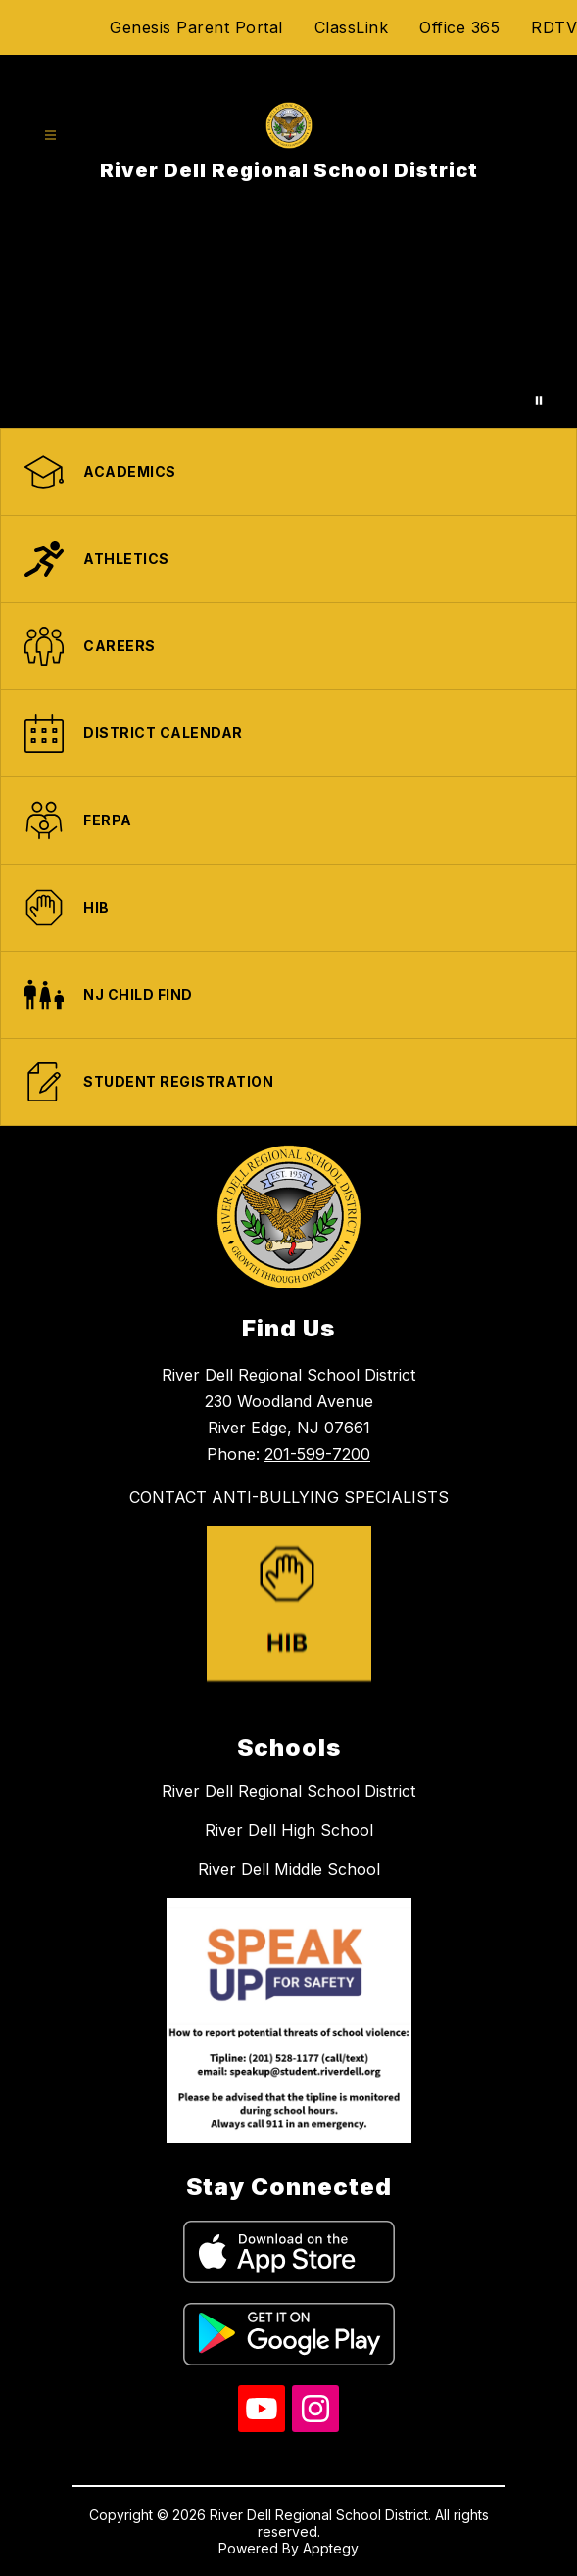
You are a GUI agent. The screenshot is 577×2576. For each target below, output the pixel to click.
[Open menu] (50, 135)
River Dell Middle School (289, 1869)
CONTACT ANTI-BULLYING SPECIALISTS (289, 1497)
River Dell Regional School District (288, 1791)
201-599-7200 (317, 1454)
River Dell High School (289, 1830)
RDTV (554, 27)
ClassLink (351, 27)
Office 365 (459, 27)
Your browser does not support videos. (288, 321)
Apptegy (331, 2548)
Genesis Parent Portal (196, 27)
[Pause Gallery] (538, 400)
